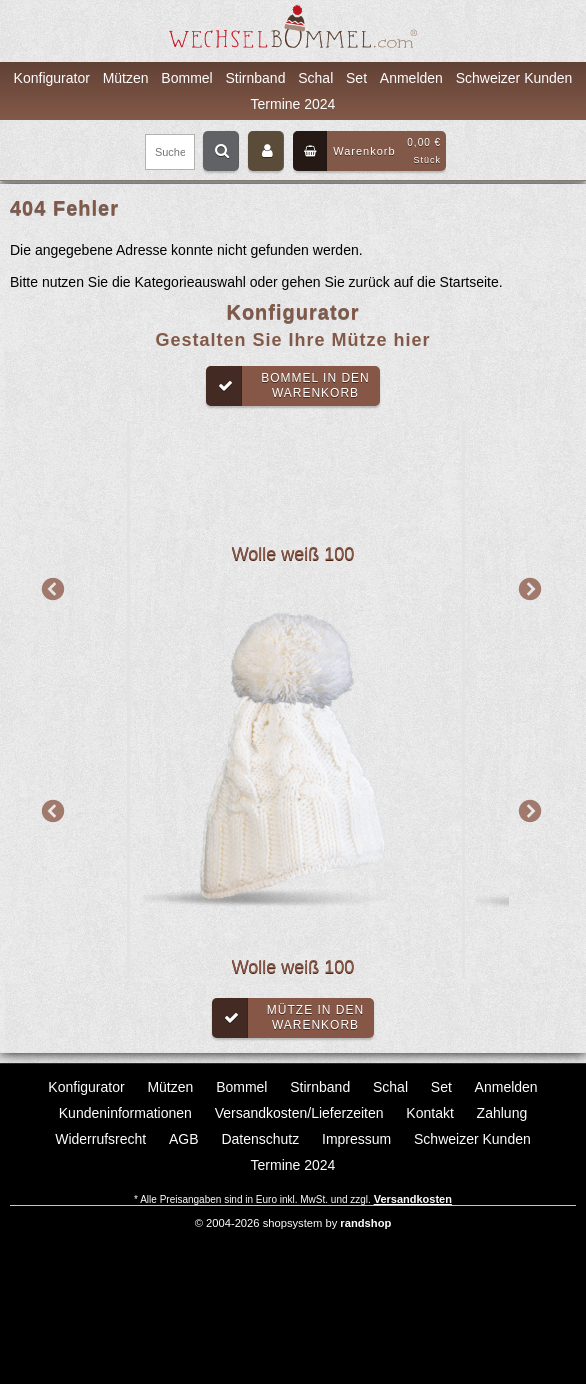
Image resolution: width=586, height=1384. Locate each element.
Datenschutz (260, 1139)
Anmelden (411, 78)
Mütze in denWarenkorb (288, 1018)
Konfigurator (52, 78)
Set (356, 78)
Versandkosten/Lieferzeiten (299, 1113)
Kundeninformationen (125, 1113)
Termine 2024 (293, 104)
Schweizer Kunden (514, 78)
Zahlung (502, 1113)
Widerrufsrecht (100, 1139)
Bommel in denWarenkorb (288, 386)
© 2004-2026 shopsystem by (293, 1223)
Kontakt (429, 1113)
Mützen (126, 78)
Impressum (356, 1139)
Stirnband (256, 78)
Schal (315, 78)
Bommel (186, 78)
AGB (184, 1139)
